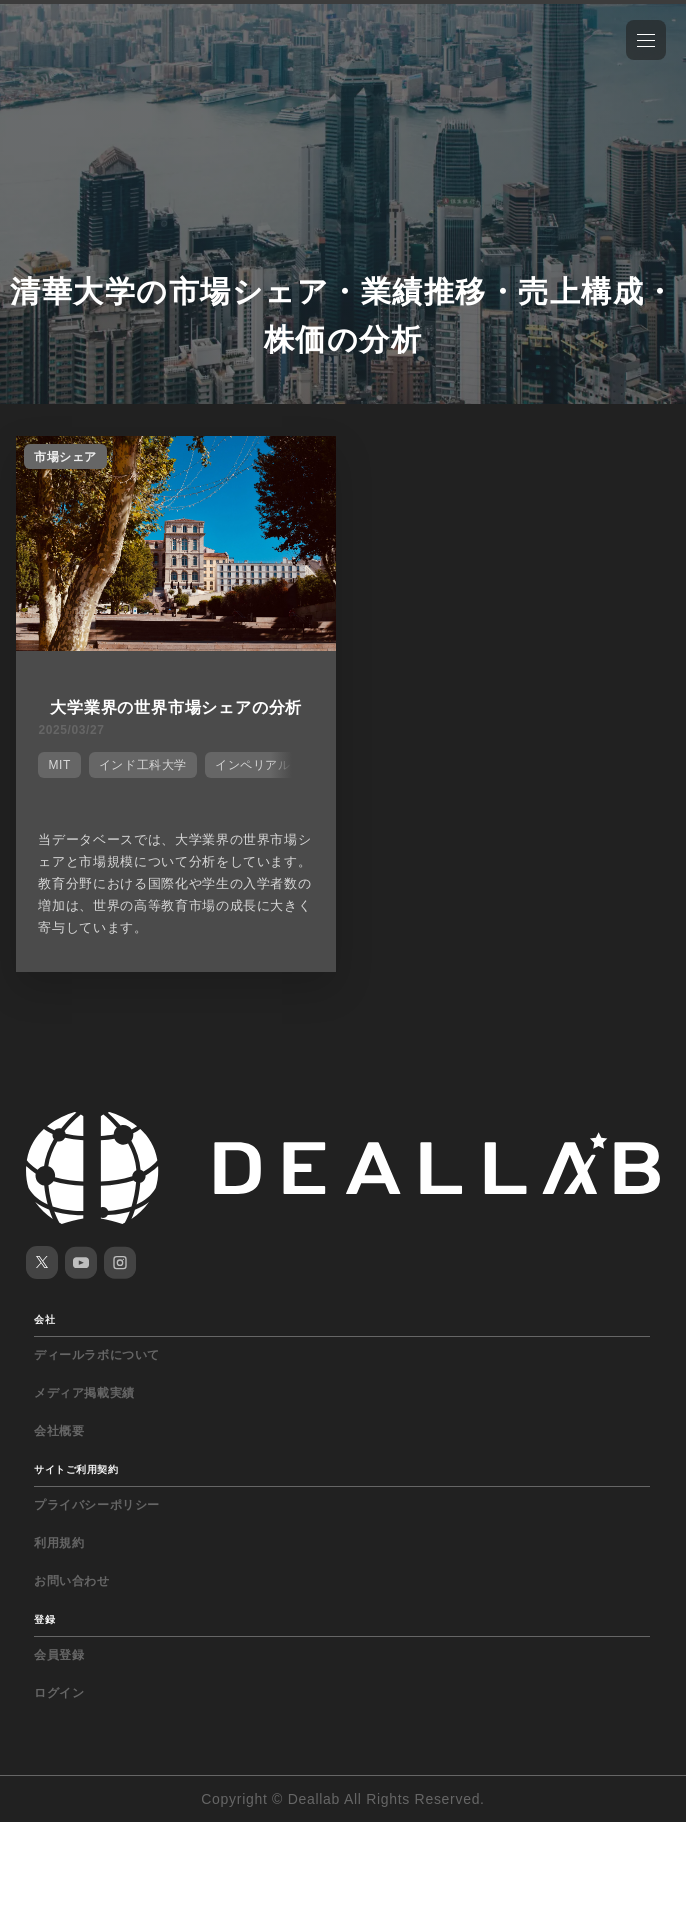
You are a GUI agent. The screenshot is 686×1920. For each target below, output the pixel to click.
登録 (44, 1619)
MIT (59, 765)
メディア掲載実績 (84, 1393)
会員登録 (59, 1655)
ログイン (59, 1693)
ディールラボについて (97, 1355)
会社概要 (59, 1431)
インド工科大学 (143, 765)
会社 (44, 1319)
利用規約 (59, 1543)
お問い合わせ (72, 1581)
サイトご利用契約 (76, 1469)
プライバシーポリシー (97, 1505)
